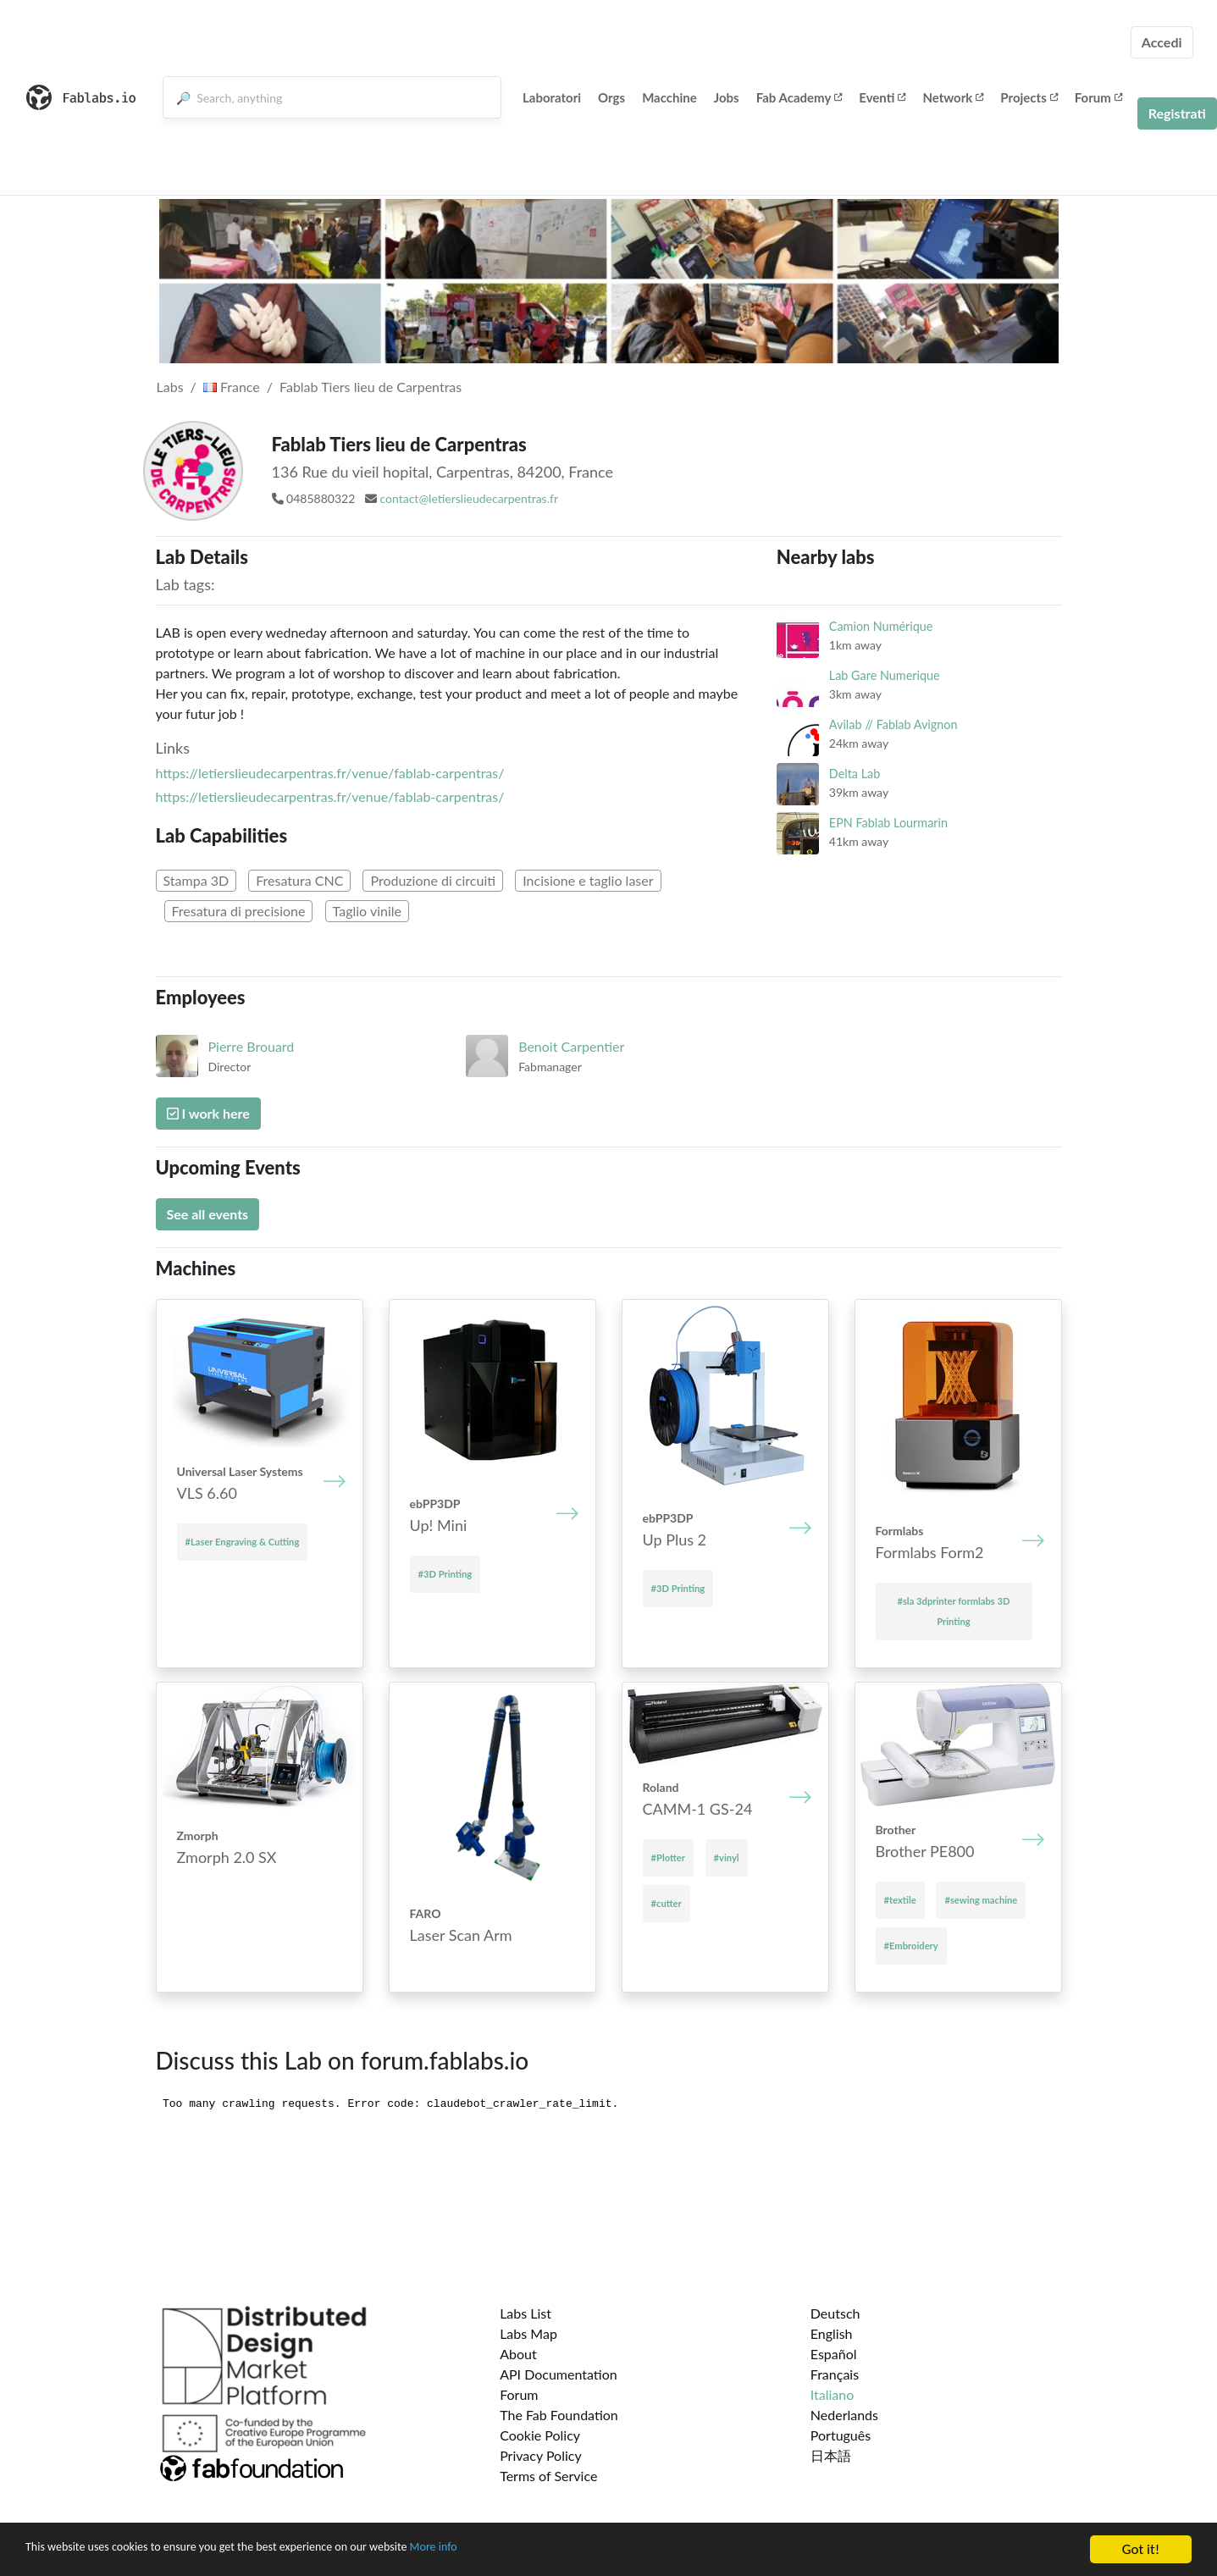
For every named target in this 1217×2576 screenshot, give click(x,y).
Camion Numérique (881, 626)
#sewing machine (980, 1899)
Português (840, 2435)
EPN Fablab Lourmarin (888, 822)
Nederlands (844, 2415)
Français (834, 2374)
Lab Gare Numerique (884, 675)
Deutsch (835, 2313)
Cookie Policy (540, 2435)
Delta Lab (854, 773)
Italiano (832, 2394)
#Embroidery (911, 1945)
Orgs (611, 97)
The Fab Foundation (559, 2415)
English (831, 2333)
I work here (208, 1113)
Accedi (1162, 42)
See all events (208, 1214)
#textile (900, 1899)
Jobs (726, 97)
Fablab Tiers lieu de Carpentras (370, 387)
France (231, 387)
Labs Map (528, 2333)
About (518, 2354)
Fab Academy (799, 97)
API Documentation (558, 2374)
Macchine (669, 97)
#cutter (666, 1903)
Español (833, 2354)
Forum (1098, 97)
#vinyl (726, 1857)
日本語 (830, 2455)
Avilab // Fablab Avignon (893, 724)
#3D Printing (445, 1573)
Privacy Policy (541, 2455)
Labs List (525, 2313)
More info (521, 2551)
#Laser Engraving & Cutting (242, 1541)
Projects (1028, 97)
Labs (170, 387)
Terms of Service (548, 2476)
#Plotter (668, 1857)
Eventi (882, 97)
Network (952, 97)
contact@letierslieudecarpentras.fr (468, 498)
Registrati (1177, 113)
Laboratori (552, 97)
